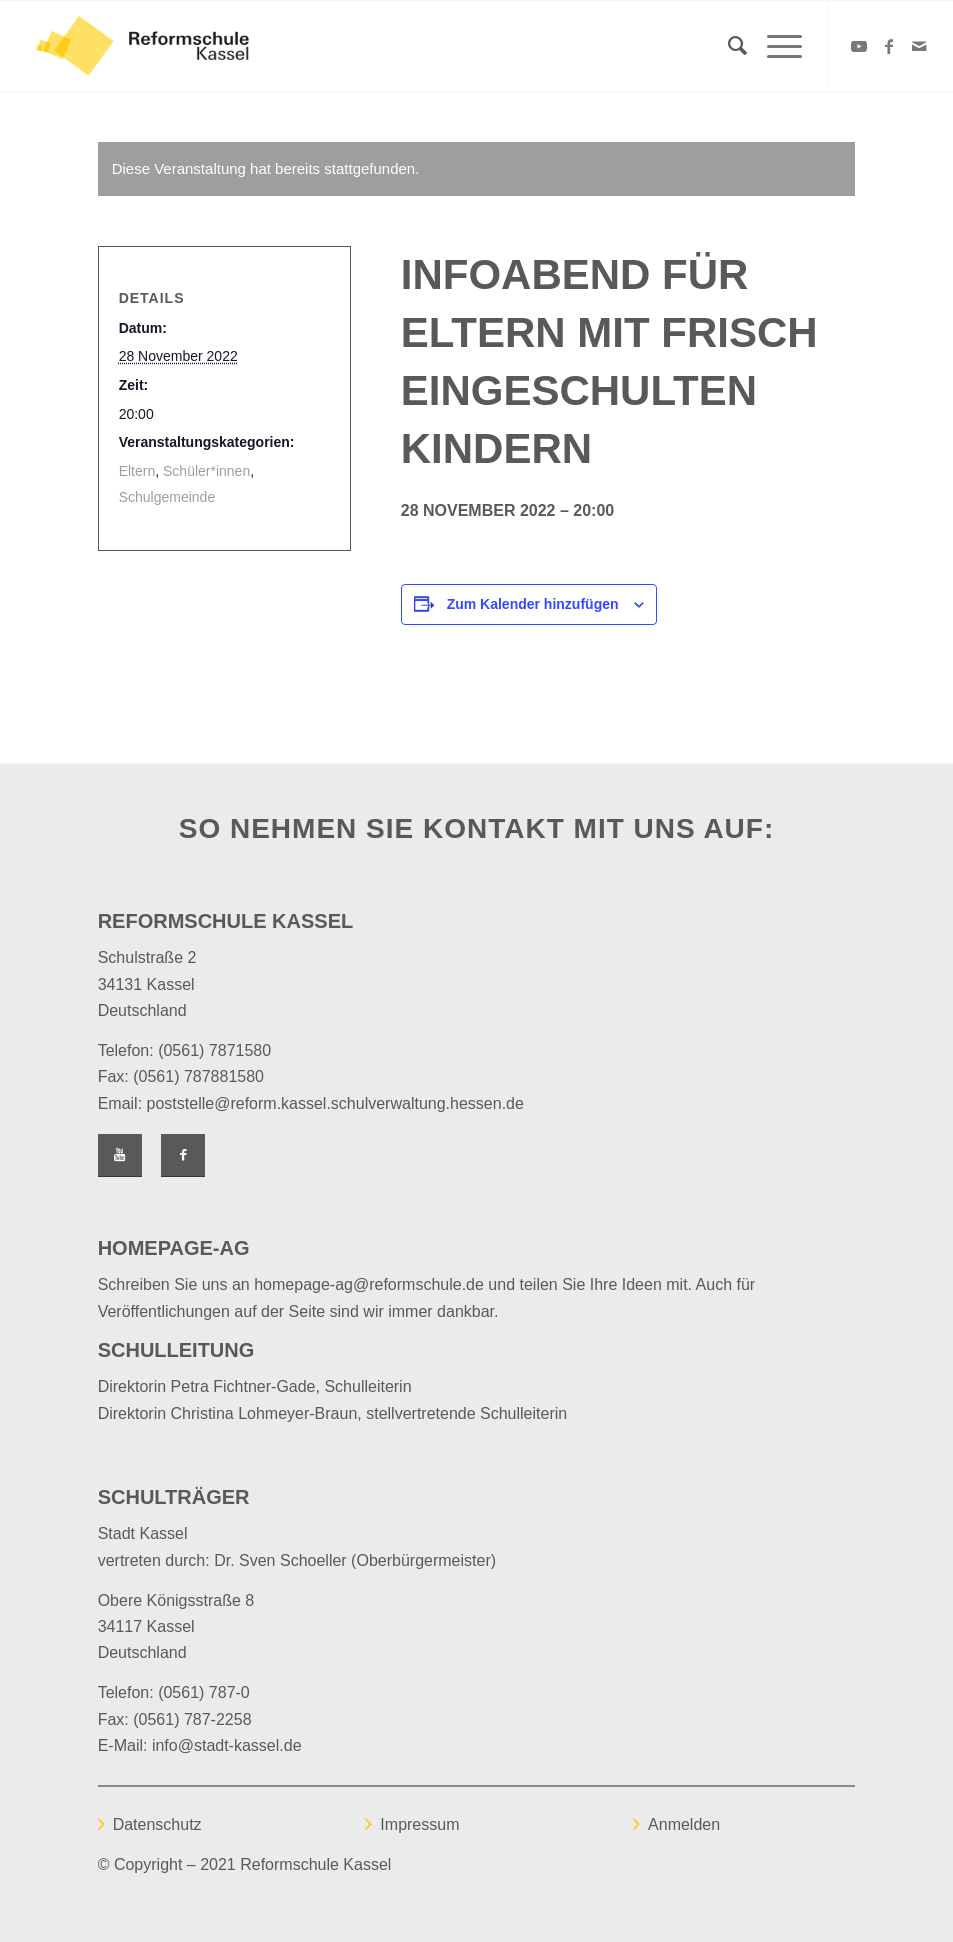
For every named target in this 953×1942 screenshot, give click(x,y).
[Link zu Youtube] (859, 46)
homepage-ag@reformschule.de (369, 1284)
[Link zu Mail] (919, 46)
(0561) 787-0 (204, 1692)
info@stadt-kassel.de (227, 1745)
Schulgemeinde (167, 497)
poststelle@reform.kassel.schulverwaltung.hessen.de (335, 1103)
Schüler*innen (206, 471)
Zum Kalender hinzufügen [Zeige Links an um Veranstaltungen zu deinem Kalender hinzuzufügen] (533, 604)
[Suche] (727, 46)
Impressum (419, 1824)
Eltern (137, 471)
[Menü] (774, 46)
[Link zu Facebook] (889, 46)
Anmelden (684, 1824)
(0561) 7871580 (214, 1050)
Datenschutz (157, 1824)
